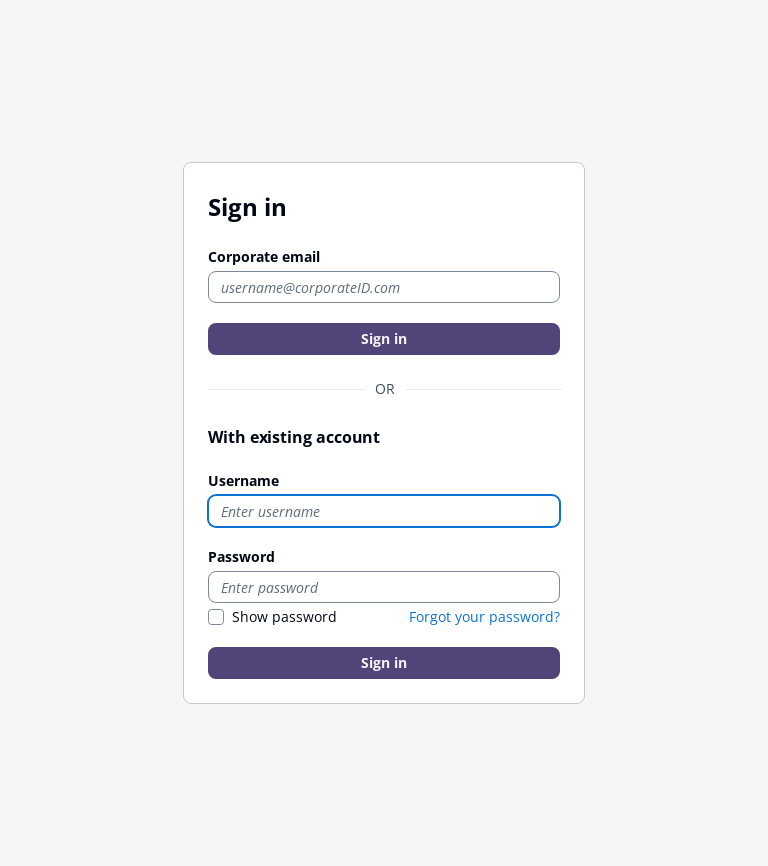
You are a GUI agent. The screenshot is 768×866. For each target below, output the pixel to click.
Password (241, 556)
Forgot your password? (484, 616)
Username (243, 480)
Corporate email (264, 256)
